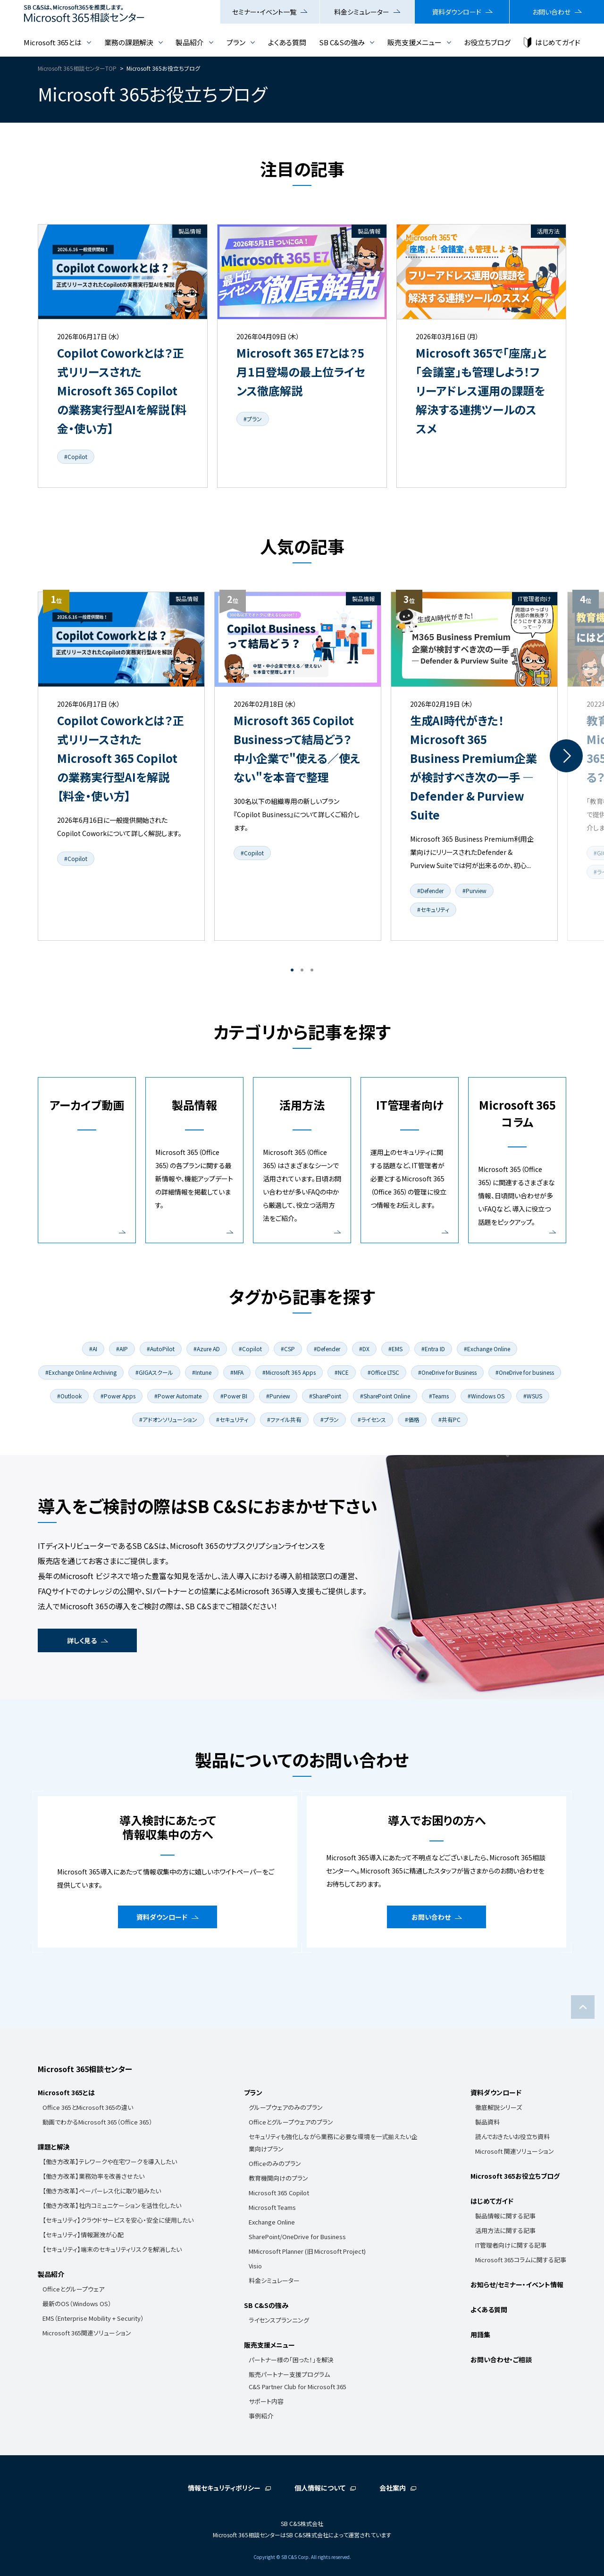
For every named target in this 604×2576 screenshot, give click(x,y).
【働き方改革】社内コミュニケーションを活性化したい (111, 2205)
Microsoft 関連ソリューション (514, 2151)
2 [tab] (302, 970)
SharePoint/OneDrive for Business (297, 2236)
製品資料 (487, 2121)
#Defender (430, 891)
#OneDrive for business (524, 1372)
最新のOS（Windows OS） (76, 2303)
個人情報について (319, 2487)
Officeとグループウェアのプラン (291, 2121)
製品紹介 (190, 42)
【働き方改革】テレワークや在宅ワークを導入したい (109, 2161)
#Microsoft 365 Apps (289, 1372)
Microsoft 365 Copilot (279, 2192)
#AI (93, 1349)
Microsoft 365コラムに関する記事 (520, 2259)
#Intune (201, 1372)
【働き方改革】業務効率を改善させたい (93, 2176)
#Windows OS (486, 1396)
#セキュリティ (433, 909)
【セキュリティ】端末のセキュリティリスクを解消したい (112, 2249)
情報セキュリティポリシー (224, 2487)
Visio (255, 2265)
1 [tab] (292, 970)
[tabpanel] (121, 766)
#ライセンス (372, 1419)
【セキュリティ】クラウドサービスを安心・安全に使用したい (117, 2220)
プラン (235, 42)
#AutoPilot (161, 1349)
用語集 (480, 2334)
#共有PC (449, 1419)
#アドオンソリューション (168, 1419)
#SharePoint (325, 1396)
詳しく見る (82, 1640)
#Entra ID (433, 1349)
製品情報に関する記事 (505, 2215)
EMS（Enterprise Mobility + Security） (93, 2318)
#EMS (395, 1349)
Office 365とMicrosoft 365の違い (87, 2107)
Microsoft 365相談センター (85, 2068)
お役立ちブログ (487, 42)
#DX (364, 1349)
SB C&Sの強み (342, 42)
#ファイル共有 (284, 1419)
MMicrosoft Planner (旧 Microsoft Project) (307, 2251)
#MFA (236, 1372)
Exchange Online (272, 2221)
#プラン (252, 419)
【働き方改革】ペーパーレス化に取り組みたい (101, 2190)
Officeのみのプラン (275, 2163)
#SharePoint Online (385, 1396)
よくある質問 (287, 42)
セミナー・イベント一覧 (264, 12)
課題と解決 (54, 2146)
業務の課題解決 (128, 42)
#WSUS (532, 1396)
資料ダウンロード (456, 12)
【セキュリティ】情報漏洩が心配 (83, 2234)
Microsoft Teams (272, 2207)
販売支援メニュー (414, 42)
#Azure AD (206, 1349)
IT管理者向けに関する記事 (510, 2245)
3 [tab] (311, 970)
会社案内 (392, 2487)
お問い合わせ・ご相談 (501, 2359)
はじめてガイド (557, 42)
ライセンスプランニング (279, 2320)
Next (566, 755)
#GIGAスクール (154, 1372)
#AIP (122, 1349)
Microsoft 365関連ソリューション (86, 2332)
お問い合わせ (551, 12)
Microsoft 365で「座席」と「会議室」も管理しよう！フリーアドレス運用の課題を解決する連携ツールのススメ (481, 390)
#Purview (474, 891)
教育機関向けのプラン (278, 2178)
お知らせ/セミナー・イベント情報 (516, 2284)
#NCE (342, 1372)
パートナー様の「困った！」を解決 (291, 2359)
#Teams (439, 1396)
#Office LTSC (383, 1372)
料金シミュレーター (361, 12)
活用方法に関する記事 (505, 2230)
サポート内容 (266, 2401)
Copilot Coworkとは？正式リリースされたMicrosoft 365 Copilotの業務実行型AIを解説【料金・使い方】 (121, 390)
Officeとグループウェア (73, 2288)
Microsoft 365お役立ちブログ (515, 2176)
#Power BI (233, 1396)
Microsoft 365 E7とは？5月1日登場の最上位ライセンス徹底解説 (300, 371)
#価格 (412, 1419)
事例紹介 (261, 2415)
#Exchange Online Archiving (81, 1372)
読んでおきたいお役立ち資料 (512, 2136)
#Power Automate (177, 1396)
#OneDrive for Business (447, 1372)
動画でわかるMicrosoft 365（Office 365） (97, 2121)
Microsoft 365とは (53, 42)
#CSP (288, 1349)
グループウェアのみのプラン (286, 2107)
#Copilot (75, 456)
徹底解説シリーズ (498, 2107)
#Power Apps (118, 1396)
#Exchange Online (487, 1349)
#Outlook (69, 1396)
